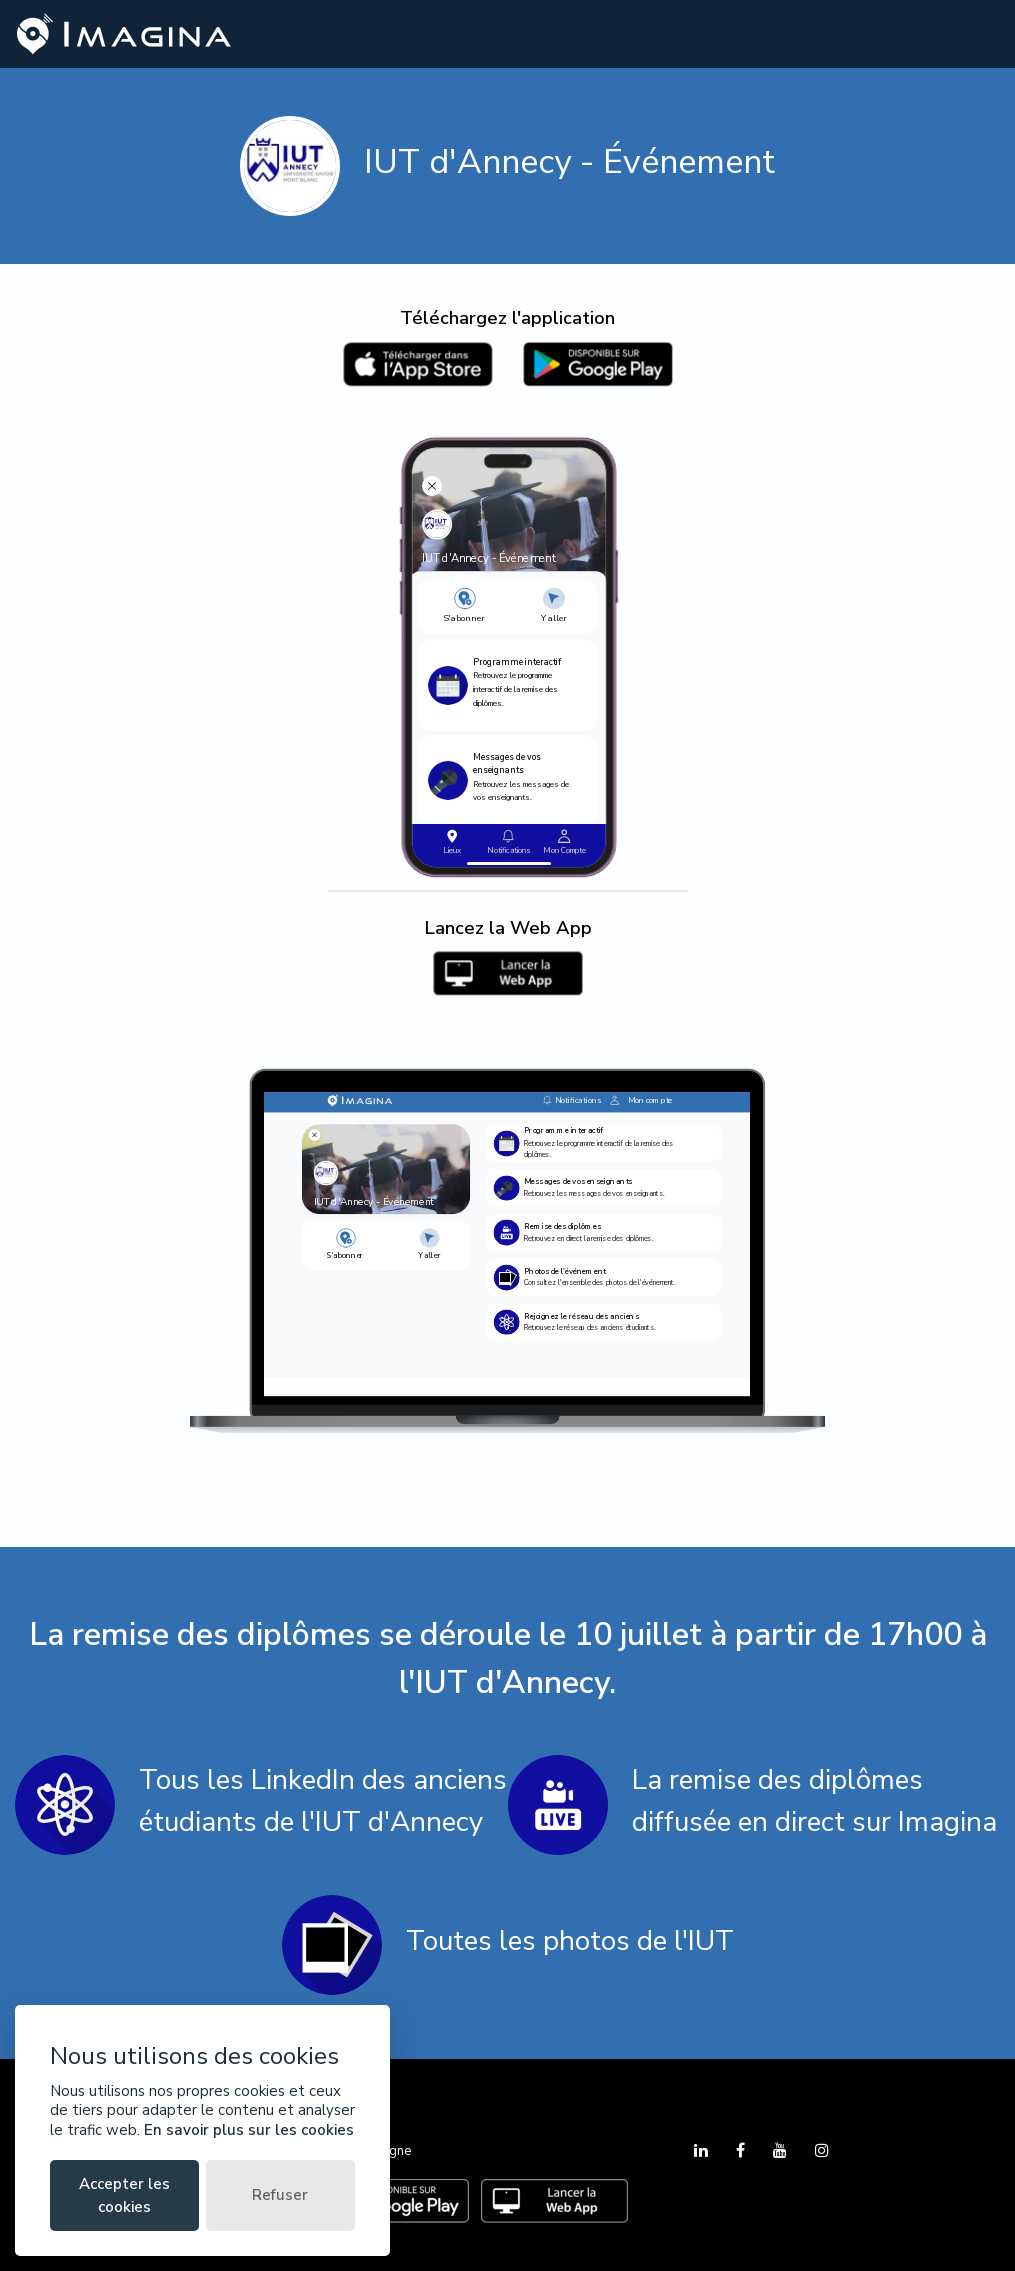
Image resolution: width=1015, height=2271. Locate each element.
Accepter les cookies (124, 2195)
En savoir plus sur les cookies (249, 2130)
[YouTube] (782, 2151)
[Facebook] (742, 2151)
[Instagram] (822, 2151)
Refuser (280, 2195)
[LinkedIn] (703, 2151)
